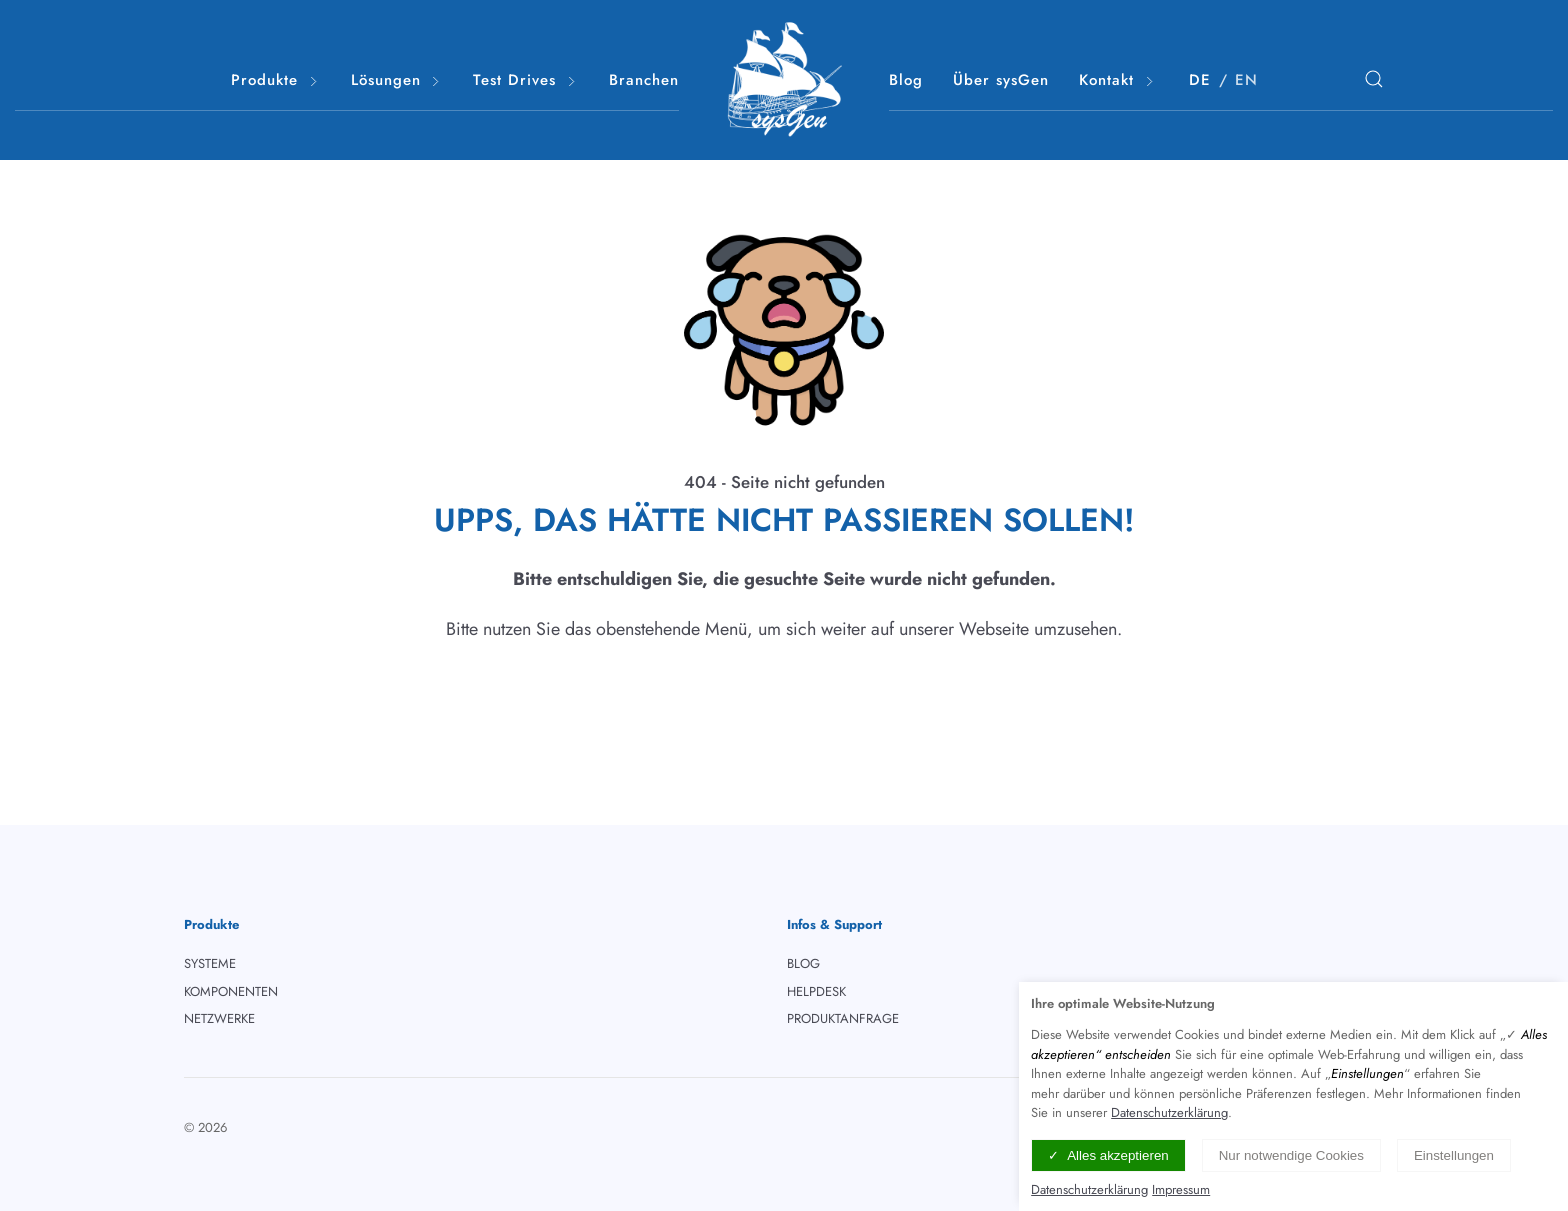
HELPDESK (816, 991)
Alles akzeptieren (1118, 1155)
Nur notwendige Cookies (1291, 1155)
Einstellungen (1454, 1155)
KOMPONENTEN (231, 991)
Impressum (1181, 1189)
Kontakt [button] (1118, 80)
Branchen (644, 80)
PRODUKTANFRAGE (843, 1018)
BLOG (803, 963)
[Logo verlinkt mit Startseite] (784, 80)
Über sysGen (1001, 80)
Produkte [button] (276, 80)
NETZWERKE (219, 1018)
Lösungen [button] (397, 80)
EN (1246, 80)
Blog (906, 80)
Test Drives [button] (526, 80)
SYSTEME (210, 963)
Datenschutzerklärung (1169, 1112)
